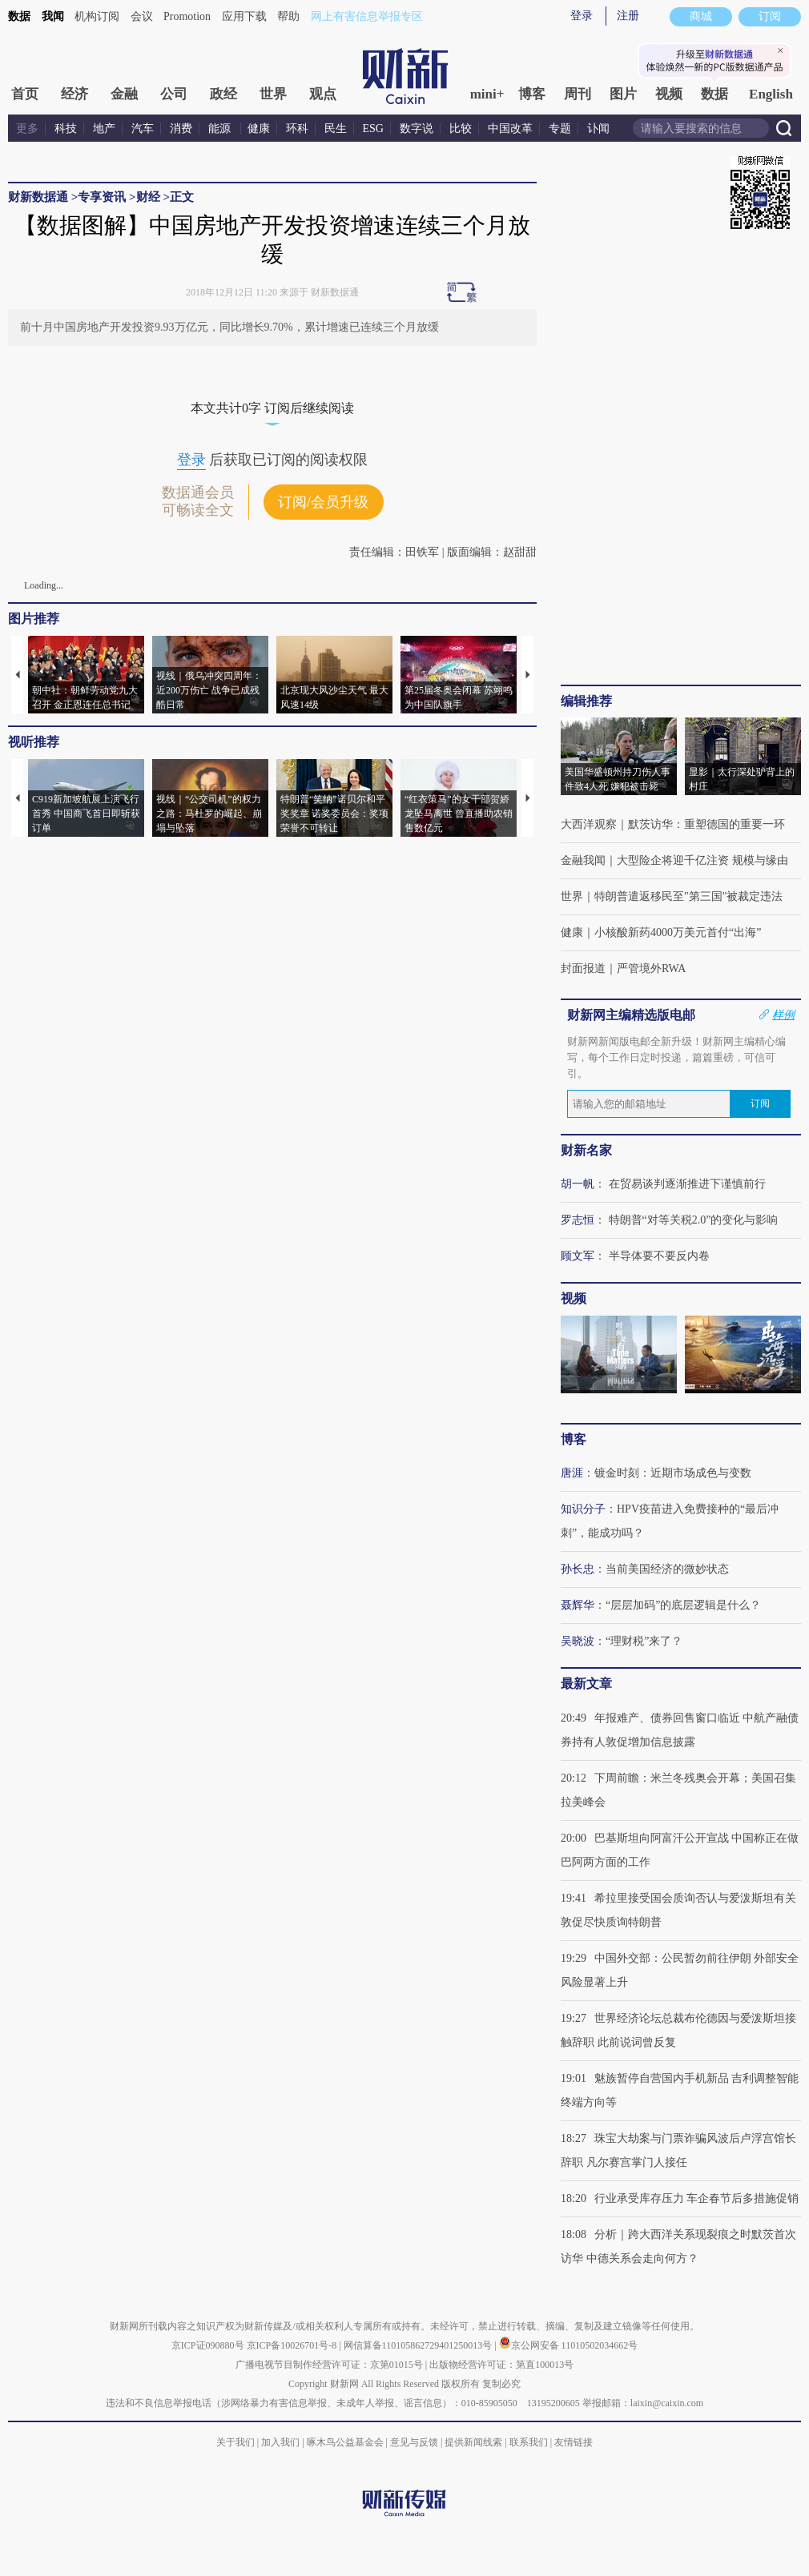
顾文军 (577, 1256)
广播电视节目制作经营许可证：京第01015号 (329, 2364)
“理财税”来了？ (644, 1641)
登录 (581, 16)
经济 (74, 94)
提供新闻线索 (473, 2442)
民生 (335, 129)
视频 (668, 94)
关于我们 (235, 2442)
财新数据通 (38, 197)
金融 (124, 94)
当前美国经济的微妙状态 (667, 1569)
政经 (223, 94)
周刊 (577, 94)
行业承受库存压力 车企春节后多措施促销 (696, 2198)
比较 (460, 129)
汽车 (142, 129)
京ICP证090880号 (207, 2345)
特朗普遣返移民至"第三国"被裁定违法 (688, 896)
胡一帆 (577, 1184)
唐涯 (572, 1473)
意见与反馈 (414, 2442)
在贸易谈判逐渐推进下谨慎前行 (687, 1184)
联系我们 (528, 2442)
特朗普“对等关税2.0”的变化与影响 (694, 1220)
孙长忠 (577, 1569)
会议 (142, 16)
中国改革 (510, 129)
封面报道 (583, 968)
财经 (148, 197)
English (771, 94)
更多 (27, 129)
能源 (221, 129)
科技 (65, 129)
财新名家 (586, 1150)
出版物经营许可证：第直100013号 (501, 2364)
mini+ (487, 94)
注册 (628, 16)
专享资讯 (102, 197)
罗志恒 (577, 1220)
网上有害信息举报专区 (367, 16)
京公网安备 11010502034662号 (568, 2345)
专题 (560, 129)
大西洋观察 (589, 824)
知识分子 (583, 1509)
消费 (181, 129)
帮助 (288, 16)
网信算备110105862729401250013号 (419, 2345)
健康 (259, 129)
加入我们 (280, 2442)
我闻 (53, 16)
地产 (104, 129)
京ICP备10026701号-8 (293, 2345)
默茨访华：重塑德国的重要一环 (706, 824)
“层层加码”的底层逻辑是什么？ (683, 1605)
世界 (273, 94)
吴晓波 (577, 1641)
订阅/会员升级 (323, 502)
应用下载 (244, 16)
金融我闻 (583, 860)
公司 (173, 94)
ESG (373, 129)
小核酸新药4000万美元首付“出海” (677, 932)
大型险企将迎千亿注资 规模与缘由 (702, 860)
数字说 (416, 129)
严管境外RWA (651, 968)
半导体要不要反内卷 (659, 1256)
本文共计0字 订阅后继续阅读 (272, 408)
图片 (623, 94)
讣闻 (598, 129)
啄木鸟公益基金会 (346, 2442)
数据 (19, 16)
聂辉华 (577, 1605)
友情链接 (573, 2442)
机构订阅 (96, 16)
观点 (322, 94)
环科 (297, 129)
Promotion (187, 16)
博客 (531, 94)
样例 (783, 1014)
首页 (24, 94)
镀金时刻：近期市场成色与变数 (672, 1473)
